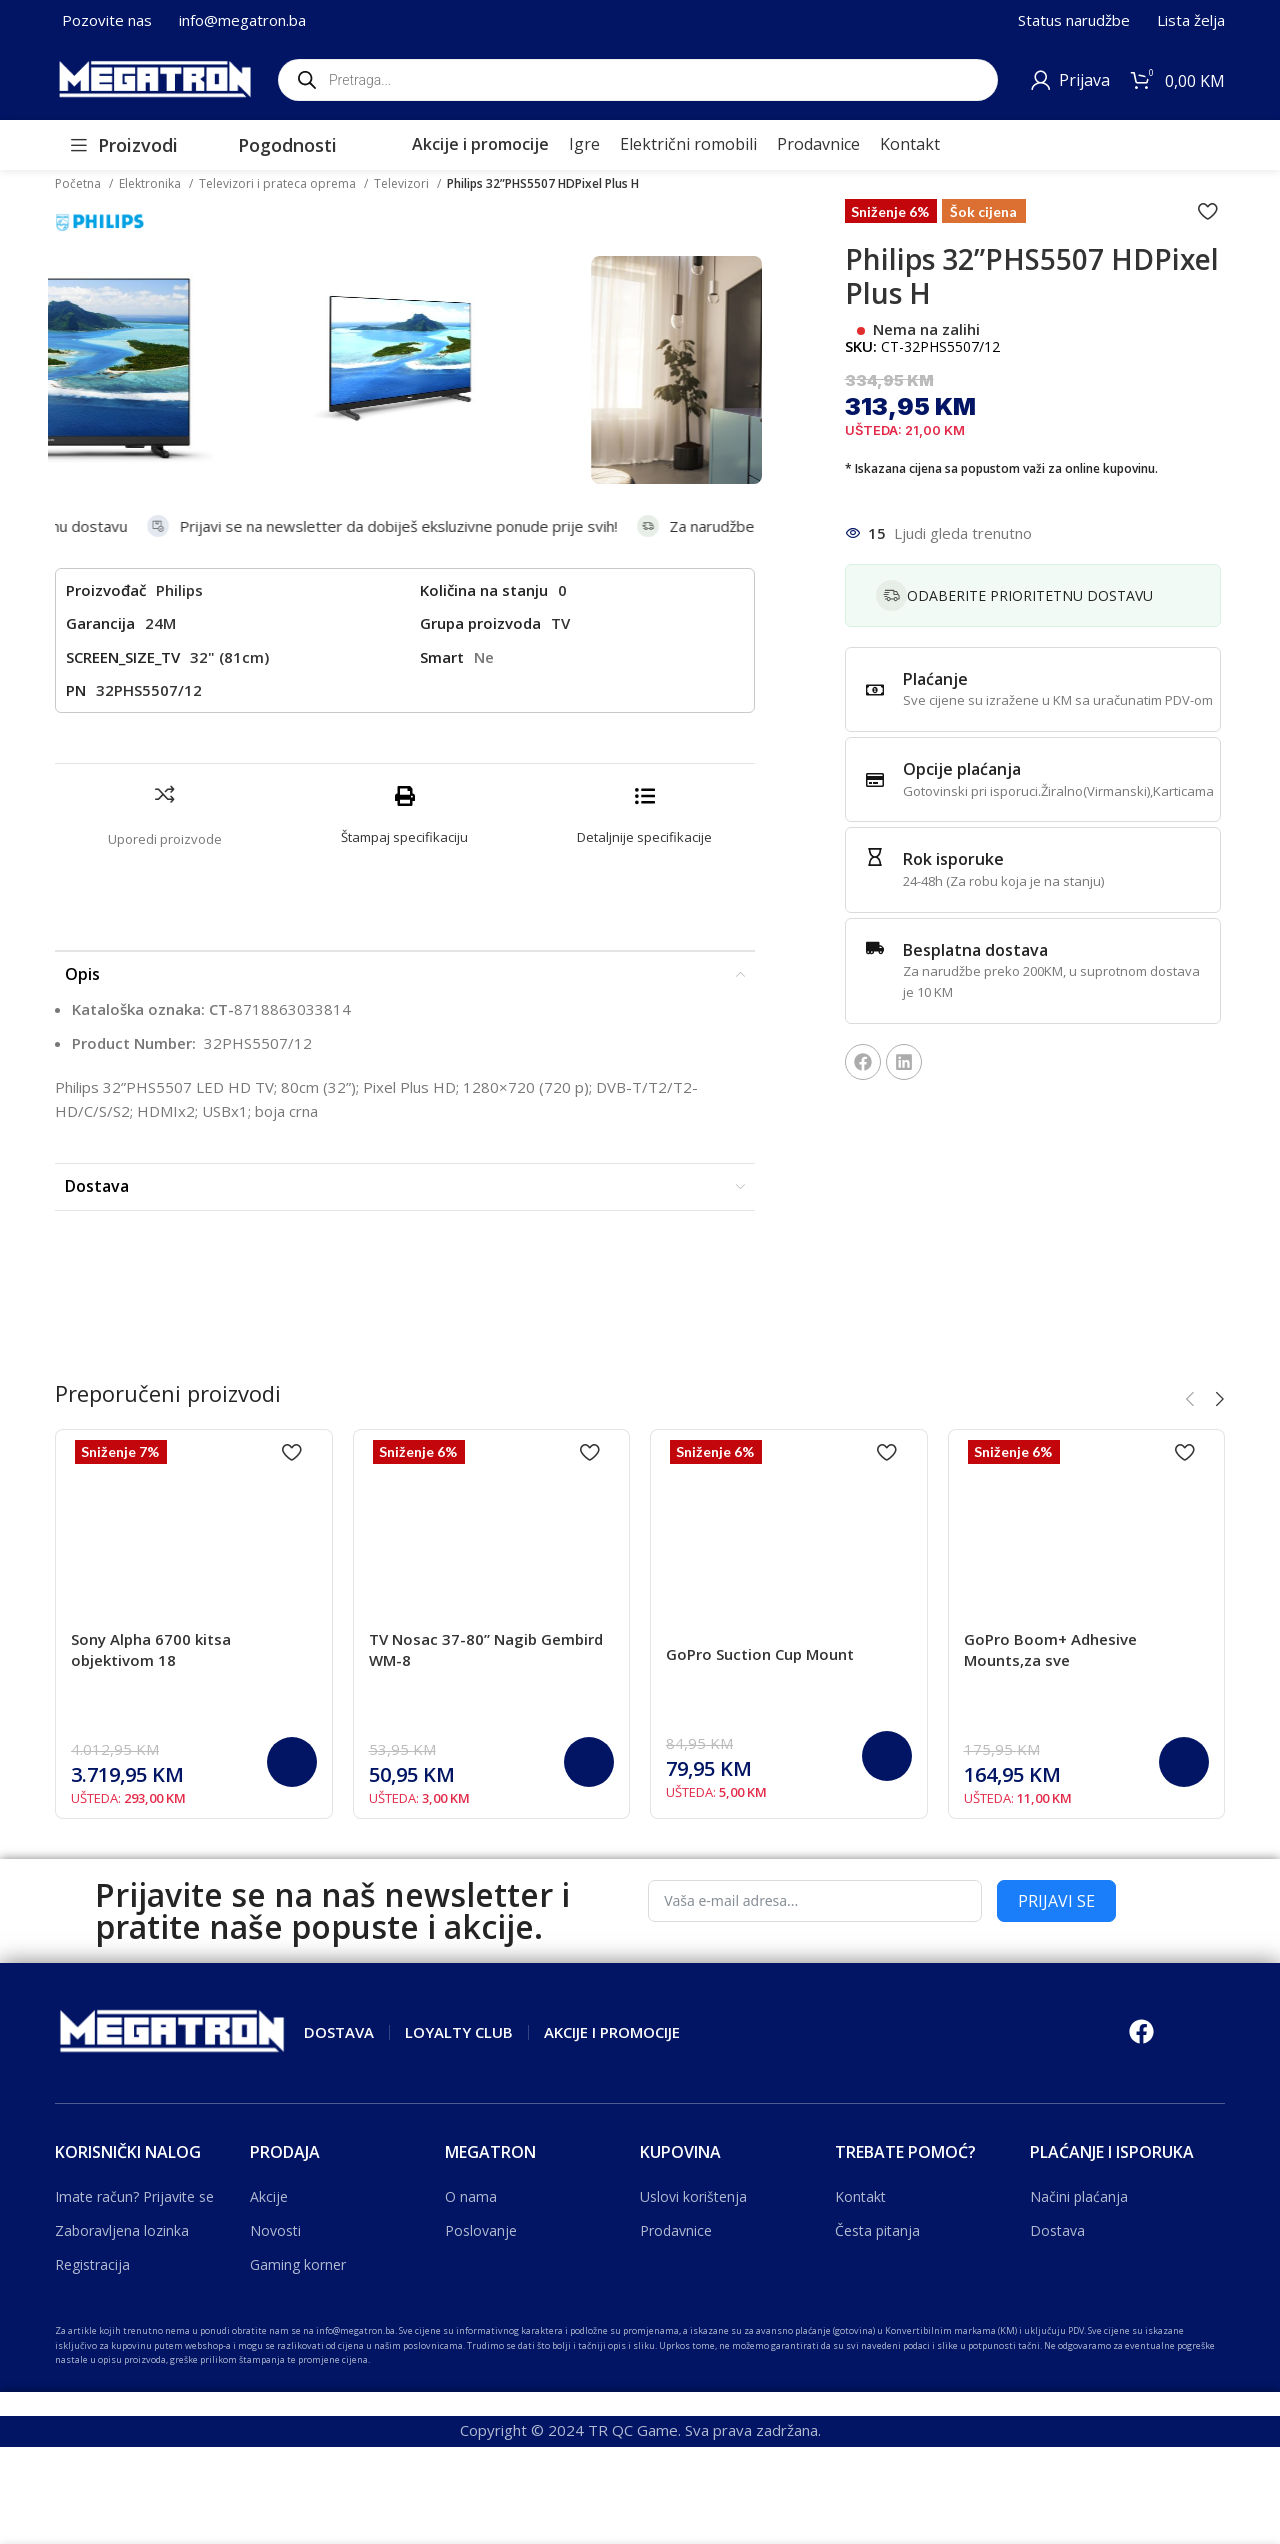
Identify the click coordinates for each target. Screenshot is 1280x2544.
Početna (79, 183)
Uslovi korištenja (693, 2196)
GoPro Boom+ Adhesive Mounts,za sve (1050, 1649)
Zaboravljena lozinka (122, 2230)
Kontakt (860, 2196)
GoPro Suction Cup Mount (760, 1654)
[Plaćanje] (875, 690)
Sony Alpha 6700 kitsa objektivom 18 (151, 1649)
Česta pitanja (877, 2230)
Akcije (269, 2196)
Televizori (403, 183)
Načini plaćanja (1079, 2196)
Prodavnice (676, 2230)
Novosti (275, 2230)
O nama (471, 2196)
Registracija (92, 2264)
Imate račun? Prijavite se (134, 2196)
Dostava (1057, 2230)
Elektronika (151, 183)
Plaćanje (935, 679)
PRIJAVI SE (1056, 1901)
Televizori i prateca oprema (279, 183)
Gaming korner (298, 2264)
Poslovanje (481, 2230)
